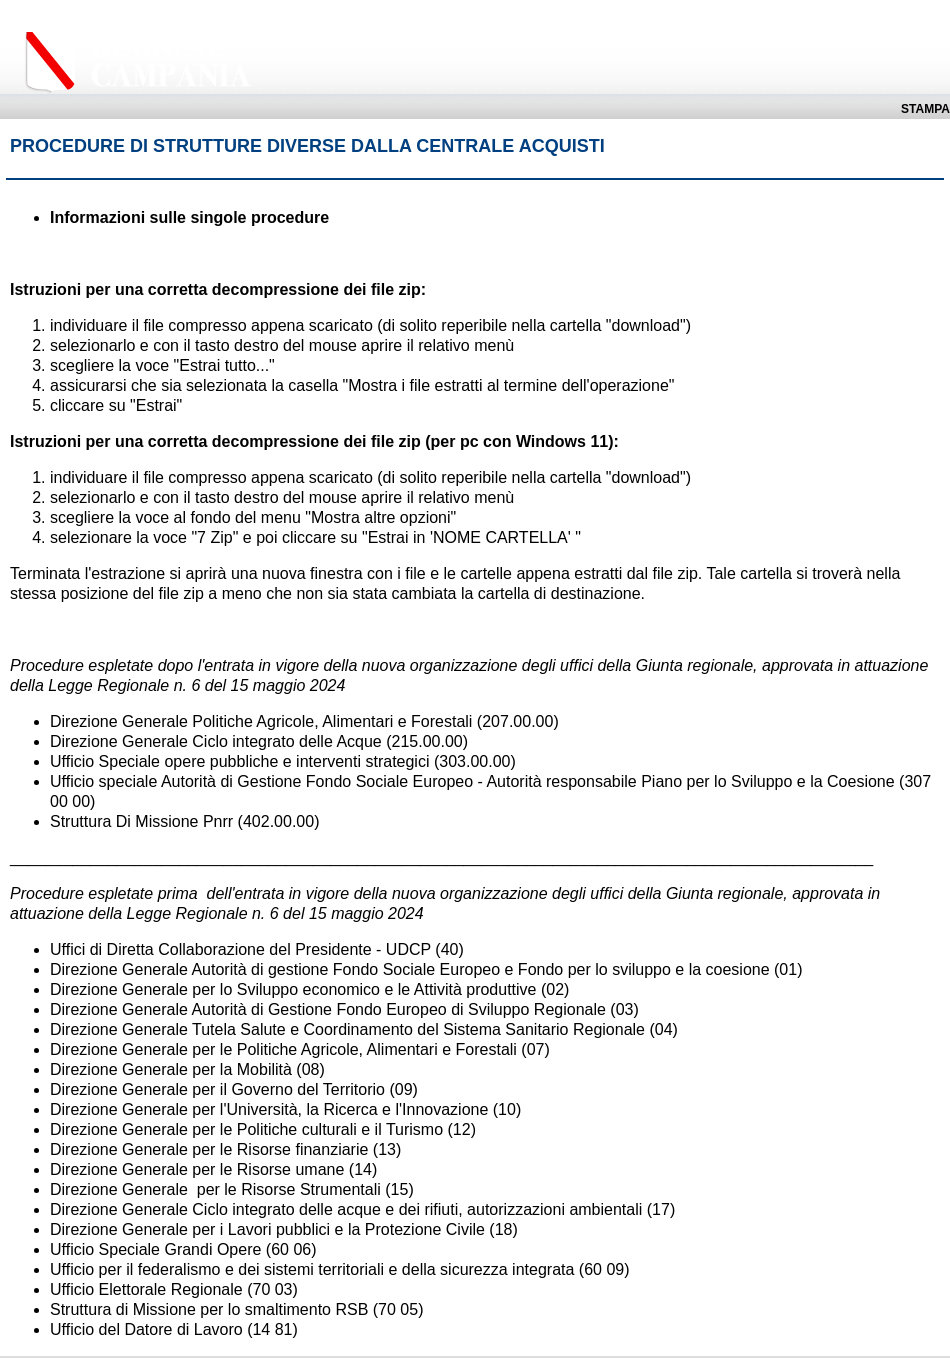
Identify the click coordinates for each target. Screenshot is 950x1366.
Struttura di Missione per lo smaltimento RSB (209, 1309)
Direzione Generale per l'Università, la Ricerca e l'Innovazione (269, 1109)
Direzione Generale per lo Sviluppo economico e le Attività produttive (293, 989)
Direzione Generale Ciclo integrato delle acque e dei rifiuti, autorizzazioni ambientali (346, 1209)
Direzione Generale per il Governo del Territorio (217, 1089)
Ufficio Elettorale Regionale (146, 1289)
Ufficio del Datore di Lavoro (148, 1329)
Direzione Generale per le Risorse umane (197, 1169)
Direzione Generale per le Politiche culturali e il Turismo (246, 1129)
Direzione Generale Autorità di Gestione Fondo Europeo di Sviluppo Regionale (328, 1009)
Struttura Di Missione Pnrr (141, 821)
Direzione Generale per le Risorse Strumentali (215, 1189)
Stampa (925, 109)
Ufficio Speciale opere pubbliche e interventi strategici (239, 761)
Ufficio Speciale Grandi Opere (155, 1249)
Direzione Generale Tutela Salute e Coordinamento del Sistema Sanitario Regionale (347, 1029)
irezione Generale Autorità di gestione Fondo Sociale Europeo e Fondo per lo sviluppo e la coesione (416, 969)
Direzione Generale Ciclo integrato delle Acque (216, 741)
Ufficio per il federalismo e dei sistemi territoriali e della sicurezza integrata (312, 1269)
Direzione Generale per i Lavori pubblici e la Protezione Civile (267, 1229)
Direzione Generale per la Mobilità (171, 1069)
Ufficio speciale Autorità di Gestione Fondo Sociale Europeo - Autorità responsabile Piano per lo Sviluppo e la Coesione (472, 781)
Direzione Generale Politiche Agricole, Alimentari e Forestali (261, 721)
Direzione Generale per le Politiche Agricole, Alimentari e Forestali (283, 1049)
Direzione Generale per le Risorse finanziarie (209, 1149)
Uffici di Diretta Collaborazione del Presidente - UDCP (240, 949)
